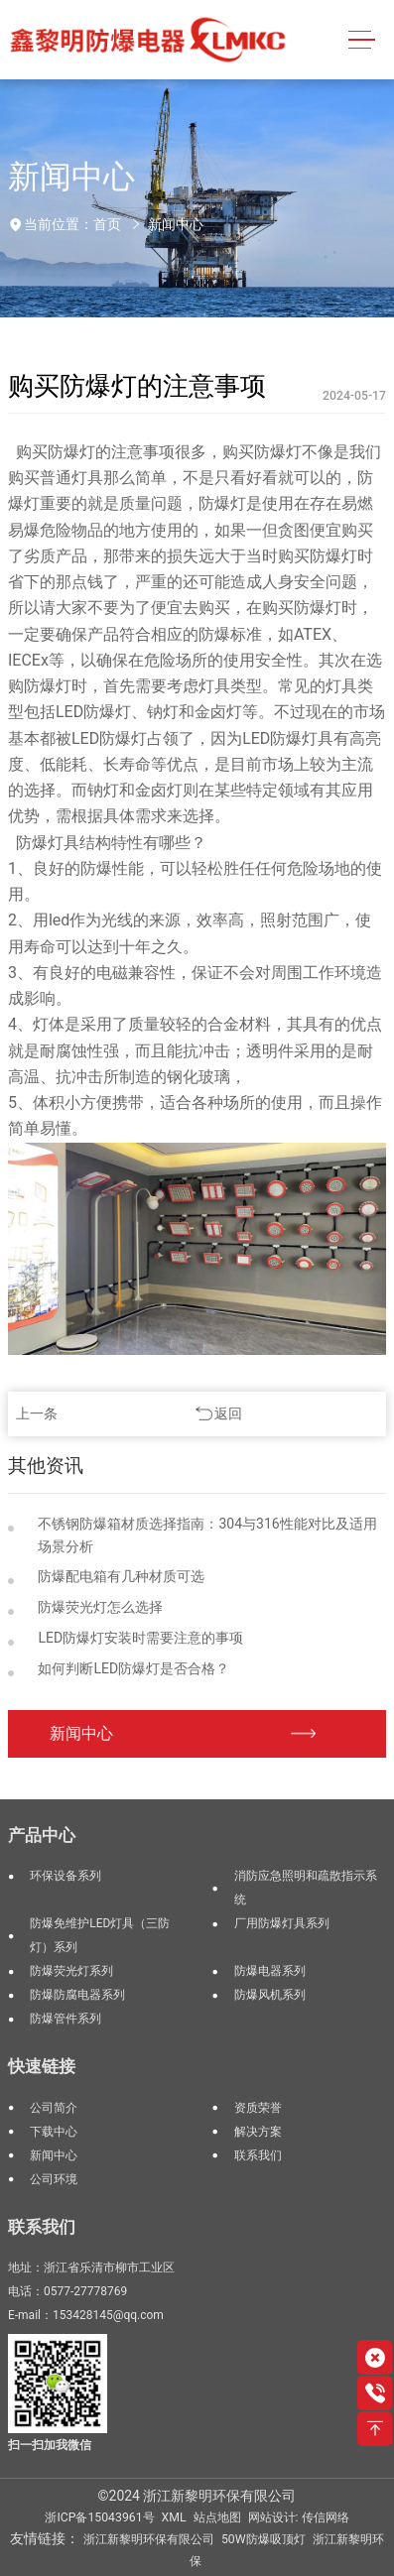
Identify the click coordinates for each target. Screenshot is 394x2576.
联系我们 (258, 2155)
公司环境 (53, 2179)
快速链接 (41, 2066)
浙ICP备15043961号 (99, 2517)
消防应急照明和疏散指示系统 (305, 1887)
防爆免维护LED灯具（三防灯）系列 (100, 1935)
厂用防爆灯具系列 (281, 1923)
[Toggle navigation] (361, 40)
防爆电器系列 (270, 1971)
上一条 (37, 1413)
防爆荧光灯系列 (71, 1971)
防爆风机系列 (270, 1995)
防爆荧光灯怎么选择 (100, 1607)
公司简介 (53, 2108)
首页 (107, 224)
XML (174, 2517)
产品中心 (41, 1835)
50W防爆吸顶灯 (263, 2539)
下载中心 (53, 2132)
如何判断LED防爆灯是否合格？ (133, 1668)
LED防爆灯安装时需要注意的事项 (140, 1638)
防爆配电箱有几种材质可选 (121, 1576)
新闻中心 (175, 224)
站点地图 (217, 2517)
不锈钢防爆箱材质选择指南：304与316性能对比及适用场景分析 (207, 1535)
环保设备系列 (65, 1876)
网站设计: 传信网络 (298, 2517)
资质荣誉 (258, 2108)
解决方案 (258, 2132)
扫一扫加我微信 (49, 2445)
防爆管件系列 (65, 2018)
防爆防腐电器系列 (77, 1995)
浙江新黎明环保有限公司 (148, 2539)
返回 (228, 1413)
